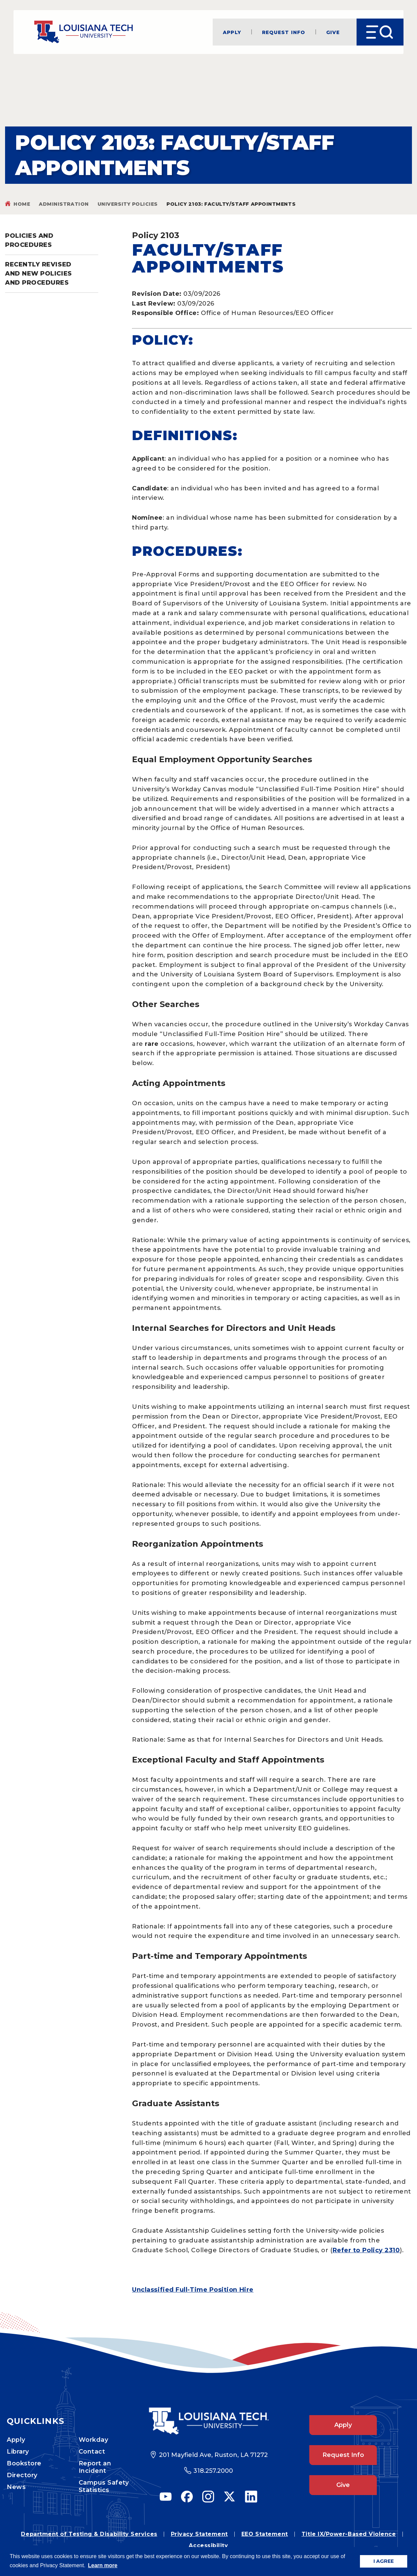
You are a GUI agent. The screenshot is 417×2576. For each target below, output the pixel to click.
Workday (93, 2439)
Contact (92, 2451)
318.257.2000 (213, 2470)
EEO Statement (264, 2534)
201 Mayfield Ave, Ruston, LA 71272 (213, 2455)
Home (22, 204)
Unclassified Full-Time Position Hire (192, 2289)
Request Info (283, 32)
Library (18, 2451)
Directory (22, 2475)
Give (333, 32)
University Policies (128, 204)
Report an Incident (95, 2467)
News (16, 2487)
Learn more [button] (103, 2565)
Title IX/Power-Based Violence (349, 2534)
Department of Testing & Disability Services (89, 2534)
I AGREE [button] (383, 2561)
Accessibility (208, 2545)
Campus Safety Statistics (104, 2486)
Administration (64, 204)
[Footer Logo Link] (208, 2421)
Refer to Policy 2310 (366, 2250)
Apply (232, 32)
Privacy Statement (199, 2534)
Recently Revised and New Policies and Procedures (38, 273)
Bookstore (24, 2463)
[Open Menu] (380, 32)
